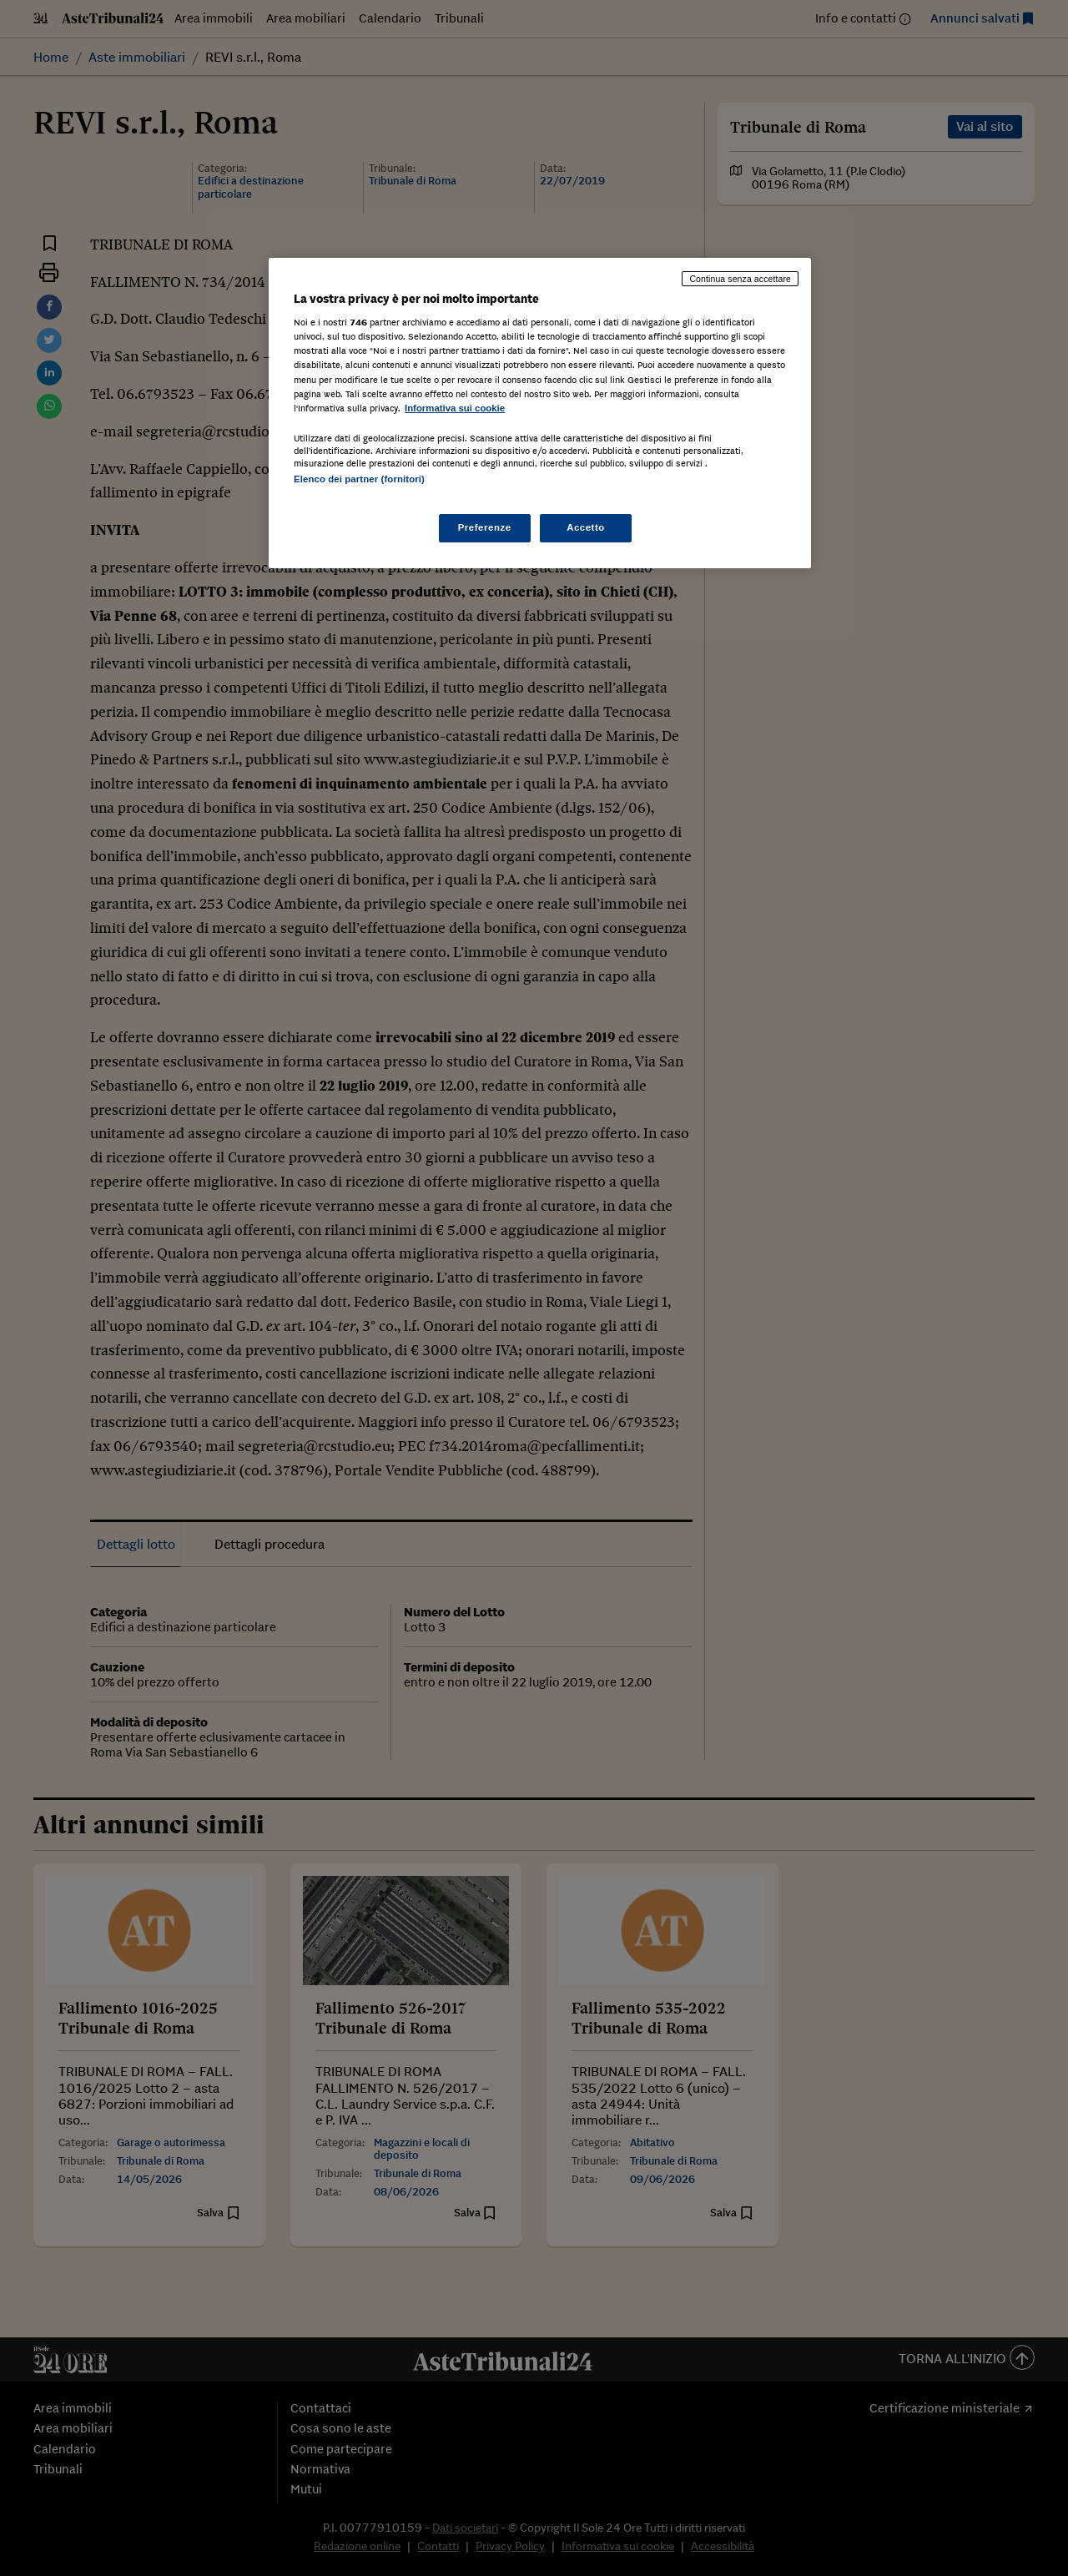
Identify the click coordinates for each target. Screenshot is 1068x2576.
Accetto (586, 527)
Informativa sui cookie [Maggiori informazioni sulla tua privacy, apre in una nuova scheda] (455, 408)
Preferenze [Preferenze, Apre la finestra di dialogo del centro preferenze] (484, 527)
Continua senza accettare (740, 279)
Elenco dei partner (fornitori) (359, 479)
